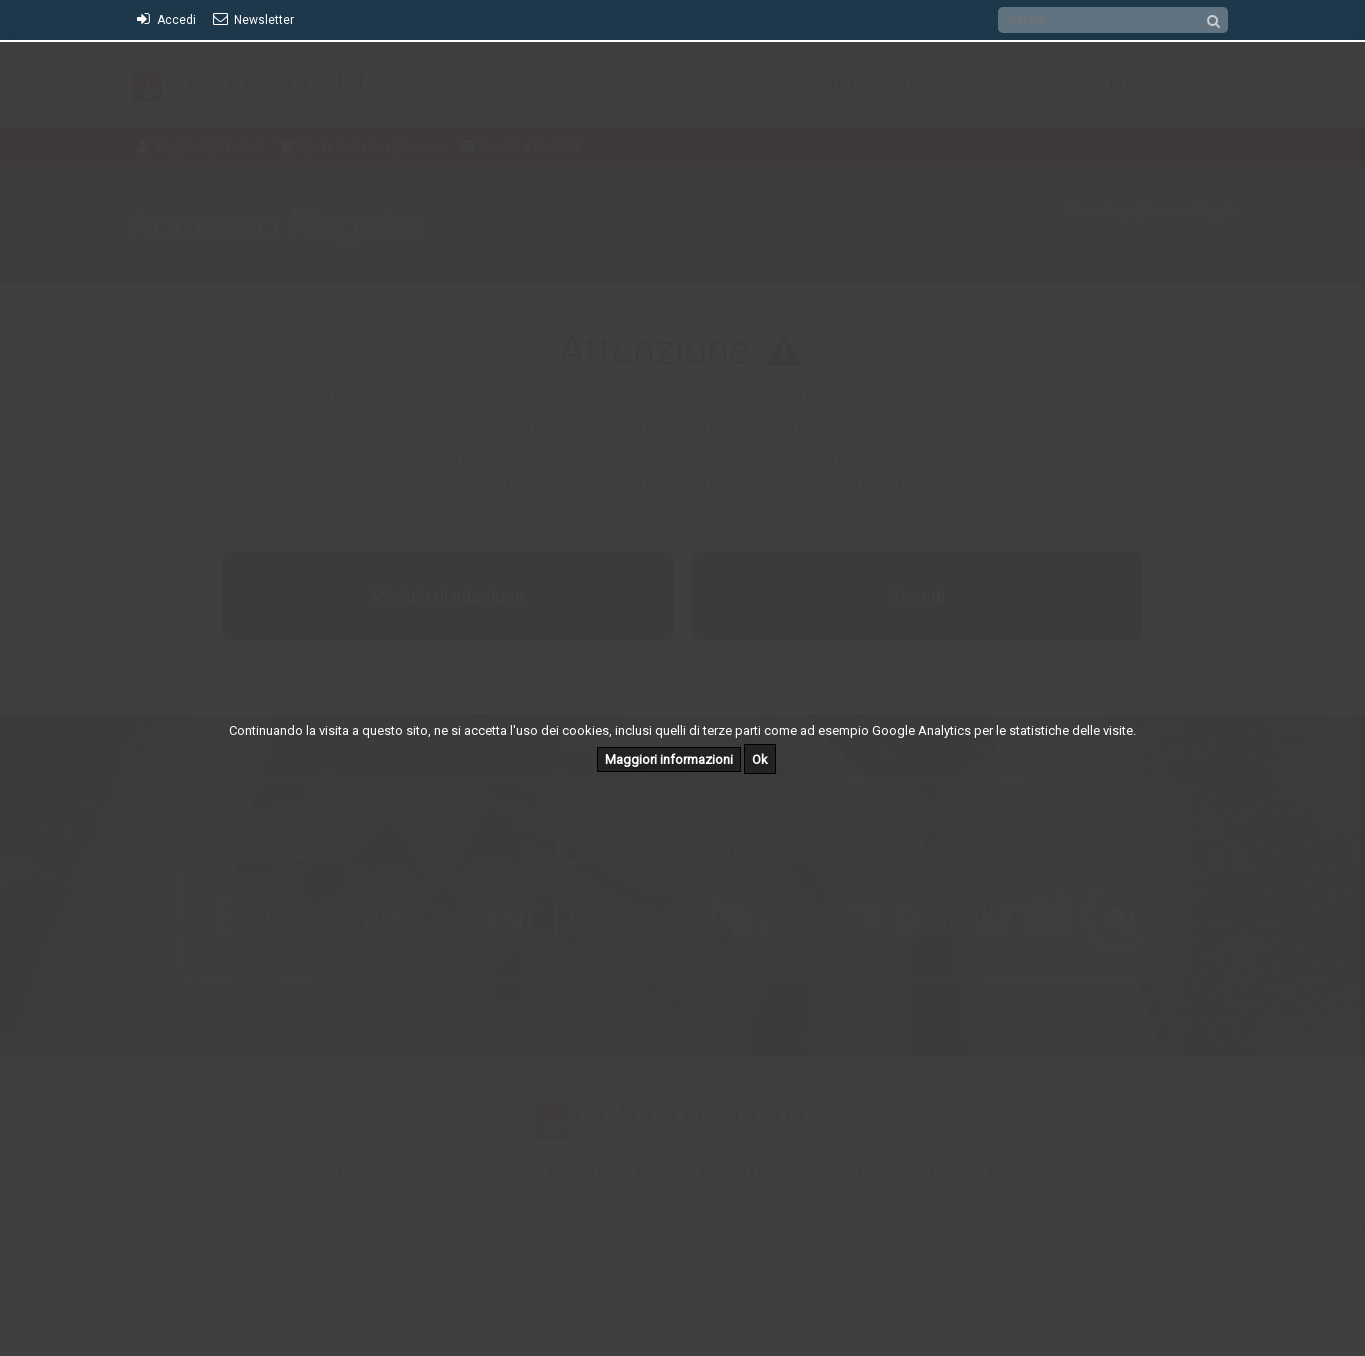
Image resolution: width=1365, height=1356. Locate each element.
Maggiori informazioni (669, 759)
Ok (760, 759)
